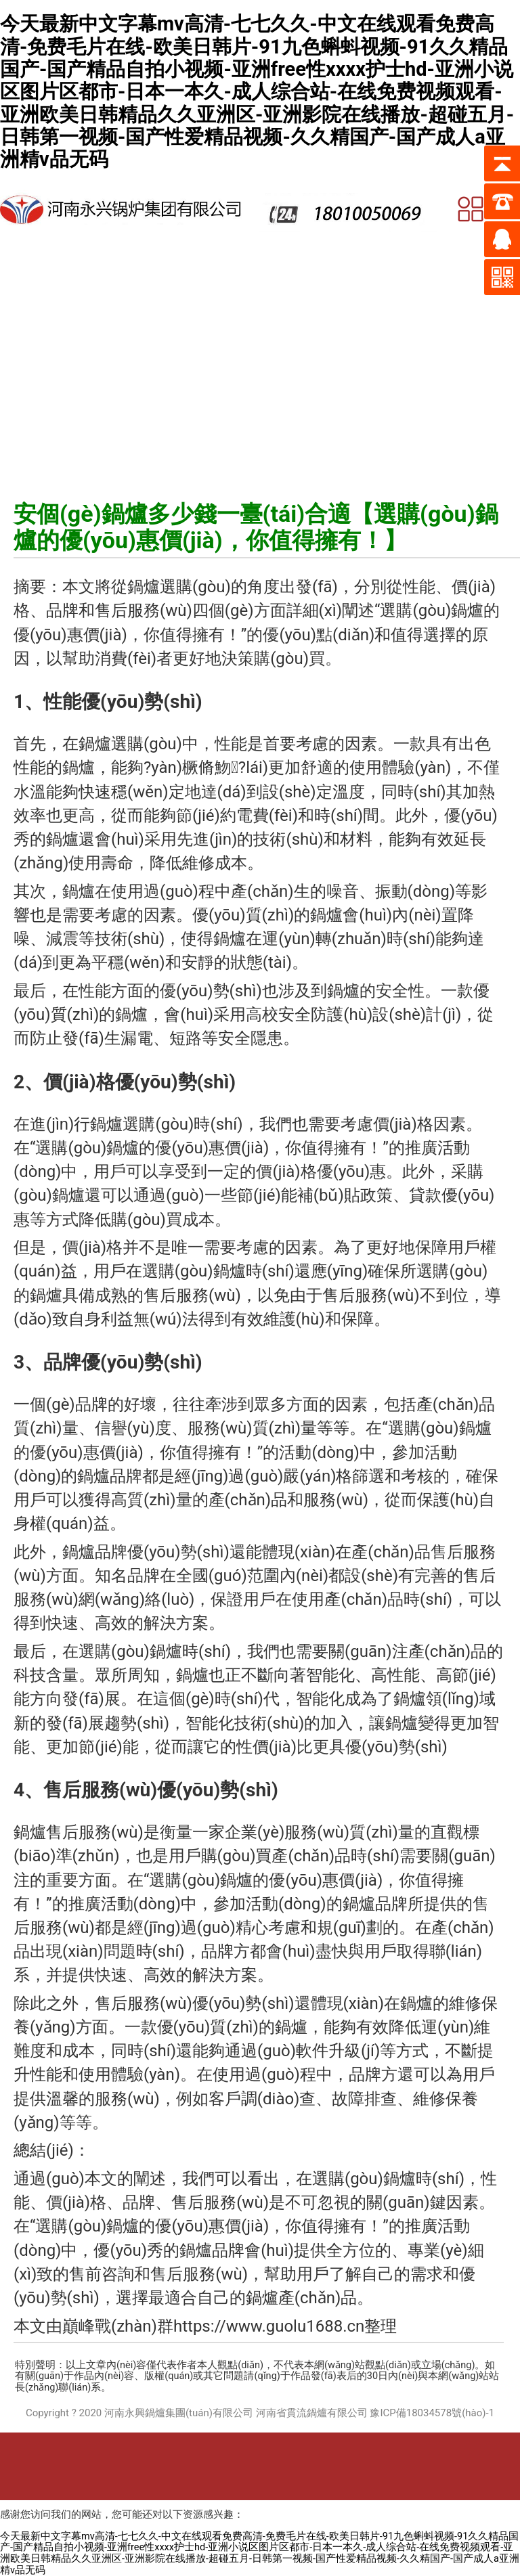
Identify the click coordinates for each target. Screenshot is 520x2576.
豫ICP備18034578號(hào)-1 (432, 2413)
